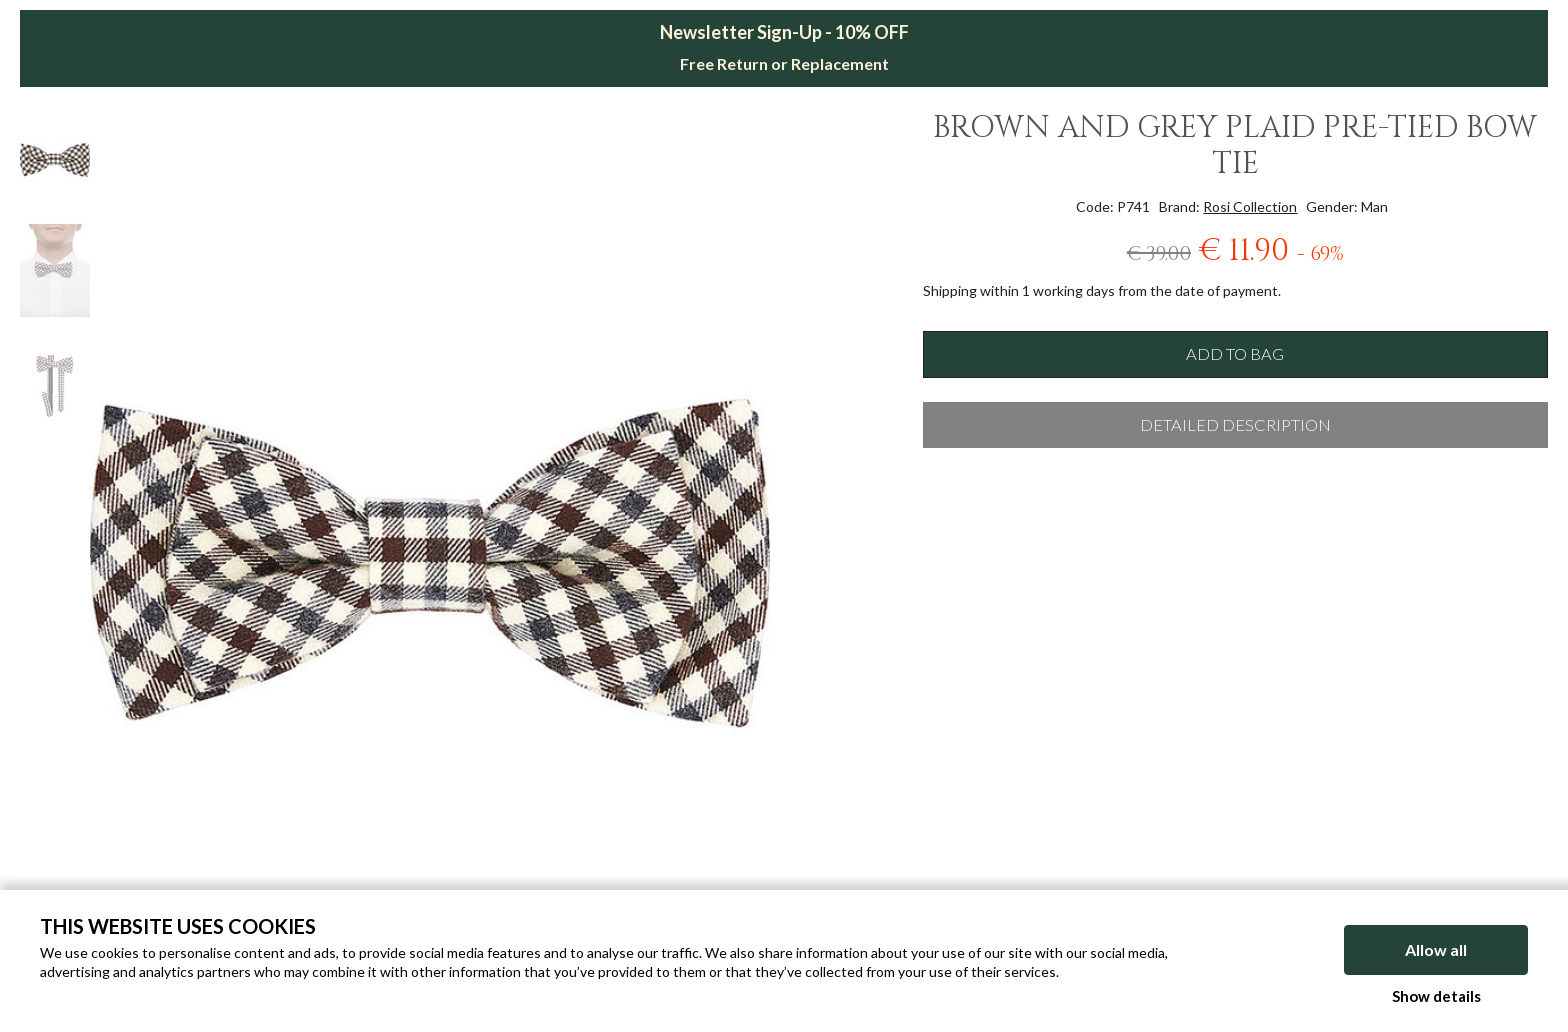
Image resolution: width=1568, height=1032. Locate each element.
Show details (1436, 996)
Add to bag (1235, 354)
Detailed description (1235, 425)
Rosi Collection (1250, 206)
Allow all (1436, 949)
